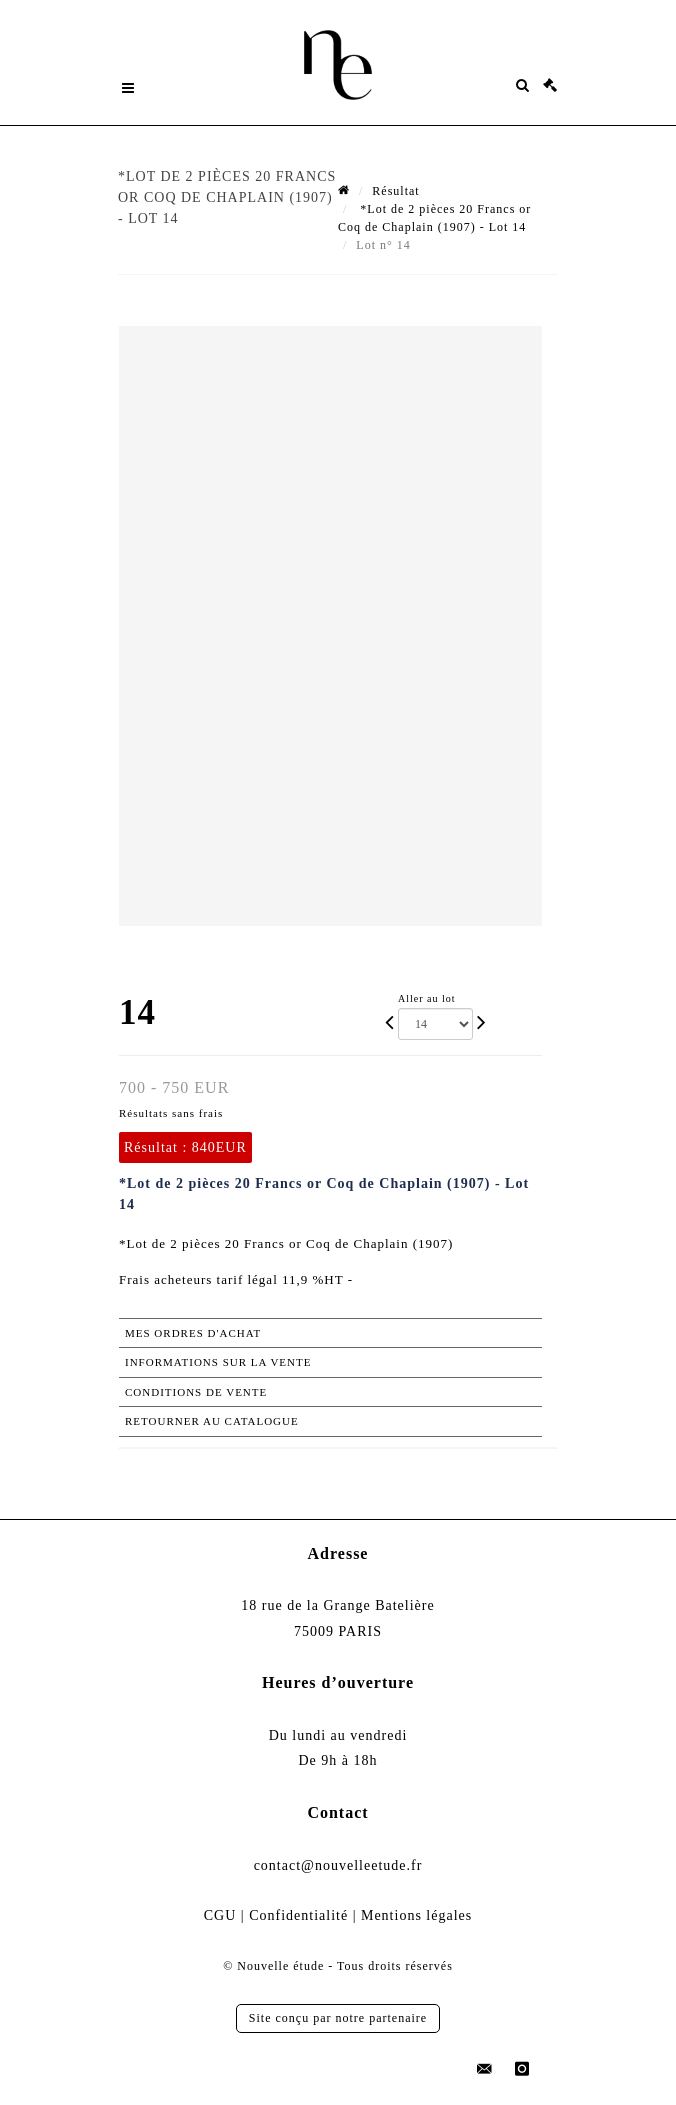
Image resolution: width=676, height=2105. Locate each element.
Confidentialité (298, 1915)
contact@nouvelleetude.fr (338, 1865)
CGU (220, 1915)
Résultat (395, 191)
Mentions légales (416, 1915)
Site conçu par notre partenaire (338, 2018)
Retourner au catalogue (212, 1421)
